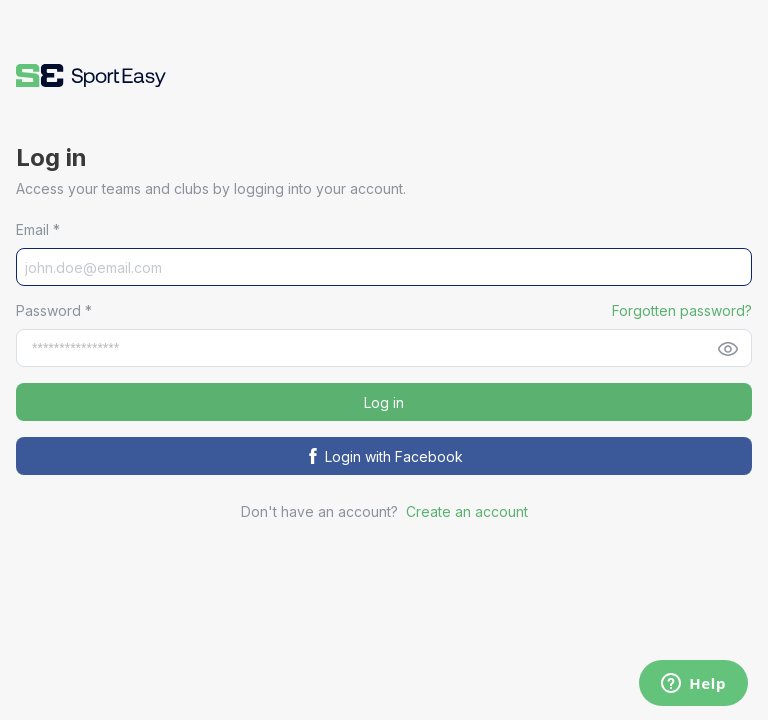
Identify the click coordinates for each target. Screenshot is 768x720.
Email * (38, 229)
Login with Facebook (384, 456)
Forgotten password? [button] (682, 310)
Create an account (467, 511)
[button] (91, 75)
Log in (384, 402)
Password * (54, 310)
